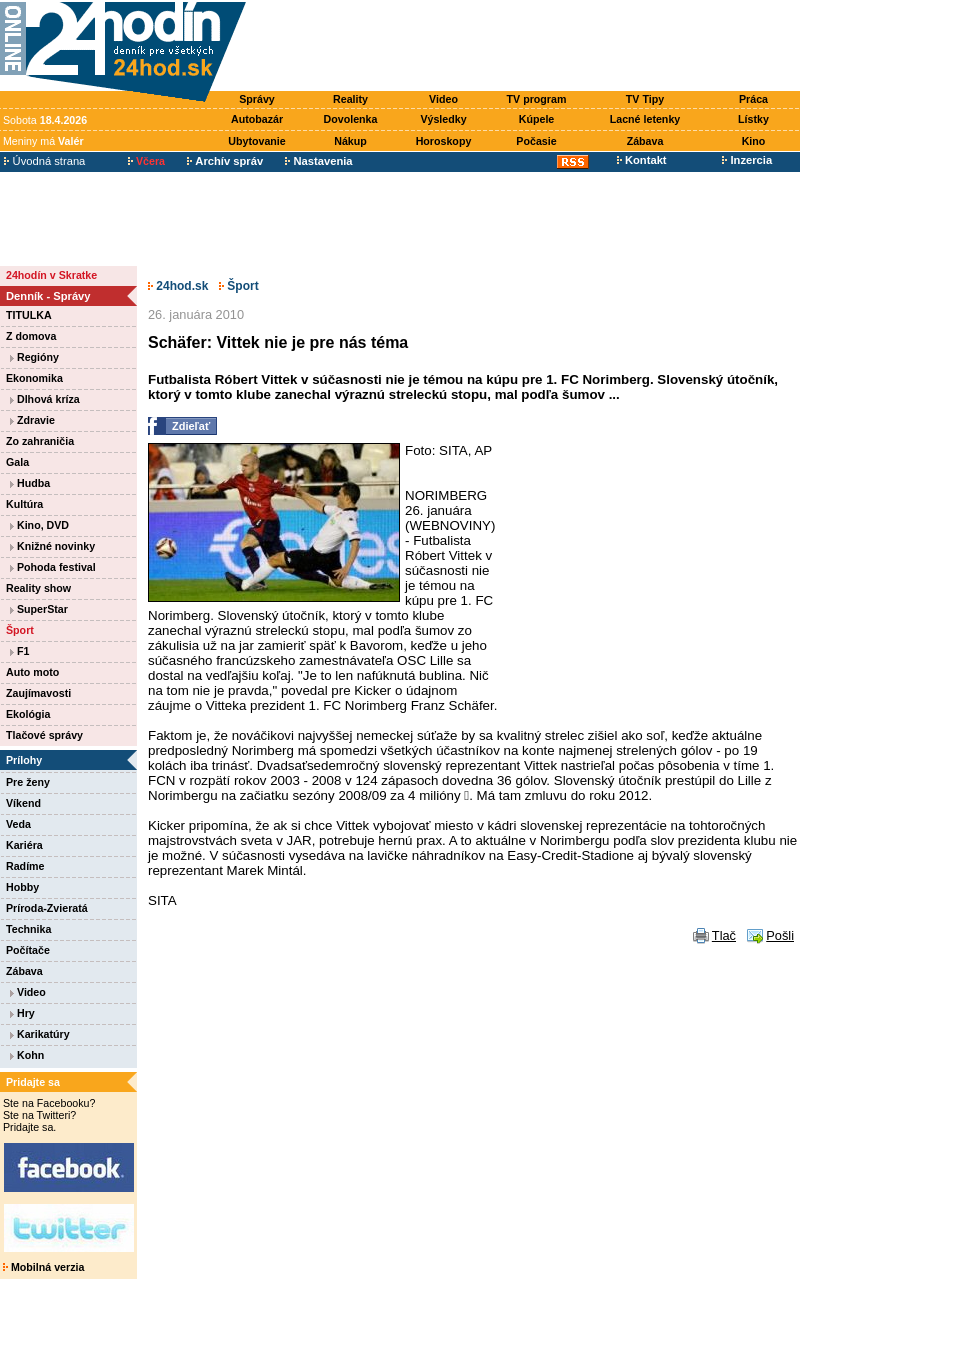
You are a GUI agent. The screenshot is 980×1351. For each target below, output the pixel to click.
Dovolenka (351, 119)
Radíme (25, 866)
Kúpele (537, 119)
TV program (537, 99)
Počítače (28, 950)
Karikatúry (40, 1034)
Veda (18, 824)
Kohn (27, 1055)
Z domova (31, 336)
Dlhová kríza (45, 399)
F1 (19, 651)
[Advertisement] (528, 47)
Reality (350, 99)
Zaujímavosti (38, 693)
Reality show (38, 588)
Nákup (350, 141)
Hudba (30, 483)
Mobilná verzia (43, 1267)
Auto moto (32, 672)
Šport (20, 630)
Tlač (724, 935)
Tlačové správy (44, 735)
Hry (22, 1013)
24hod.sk (178, 286)
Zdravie (32, 420)
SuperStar (39, 609)
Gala (17, 462)
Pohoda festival (53, 567)
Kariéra (24, 845)
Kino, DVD (39, 525)
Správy (257, 99)
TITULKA (29, 315)
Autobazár (257, 119)
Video (443, 99)
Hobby (22, 887)
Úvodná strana (44, 161)
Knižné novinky (52, 546)
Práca (753, 99)
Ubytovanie (256, 141)
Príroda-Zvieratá (47, 908)
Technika (28, 929)
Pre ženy (28, 782)
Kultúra (24, 504)
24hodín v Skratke (51, 275)
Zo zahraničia (40, 441)
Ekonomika (34, 378)
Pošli (780, 935)
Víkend (23, 803)
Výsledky (443, 119)
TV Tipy (645, 99)
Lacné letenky (645, 119)
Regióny (34, 357)
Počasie (536, 141)
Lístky (753, 119)
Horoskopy (444, 141)
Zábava (645, 141)
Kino (754, 141)
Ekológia (28, 714)
